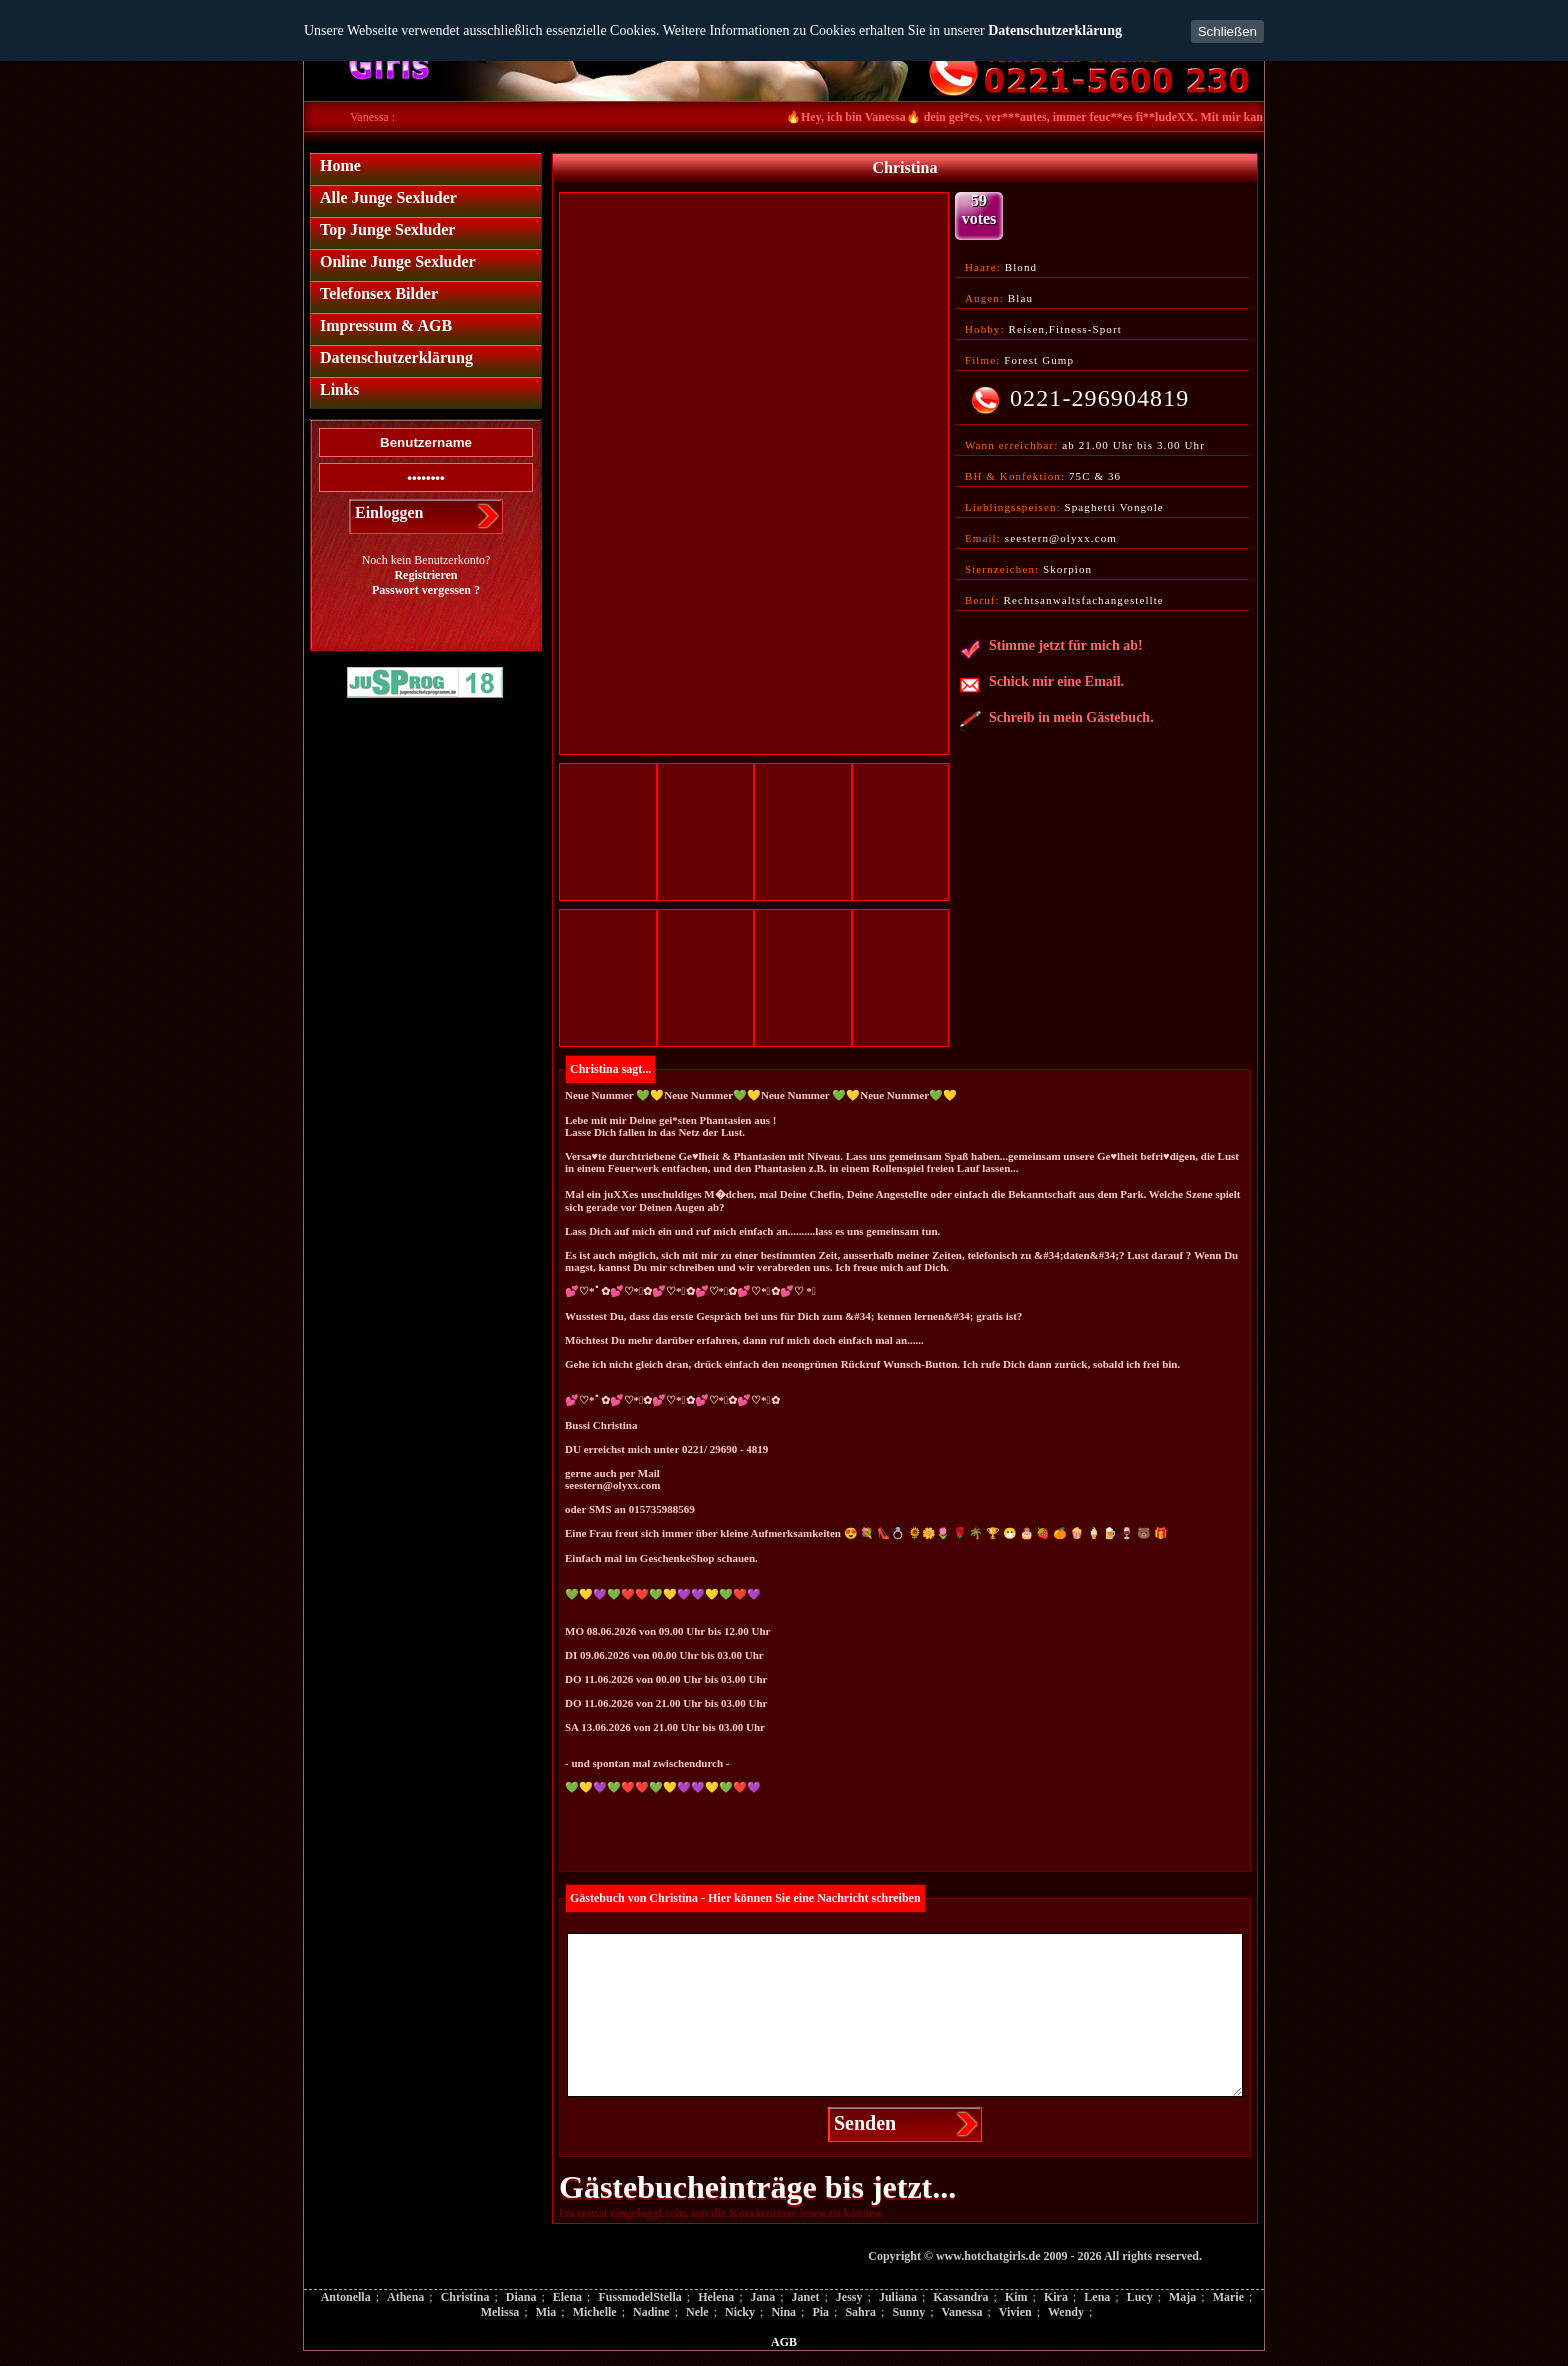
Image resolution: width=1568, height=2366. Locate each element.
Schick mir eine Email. (1041, 685)
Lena (1097, 2297)
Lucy (1140, 2297)
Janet (806, 2297)
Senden (865, 2123)
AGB (784, 2342)
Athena (405, 2297)
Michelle (595, 2312)
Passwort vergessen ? (426, 590)
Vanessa (962, 2312)
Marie (1228, 2297)
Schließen (1227, 31)
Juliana (898, 2297)
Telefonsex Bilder (379, 293)
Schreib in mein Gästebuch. (1056, 721)
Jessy (849, 2297)
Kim (1016, 2297)
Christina (465, 2297)
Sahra (860, 2312)
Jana (762, 2297)
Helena (716, 2297)
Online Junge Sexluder (398, 261)
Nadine (651, 2312)
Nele (697, 2312)
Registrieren (425, 575)
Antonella (346, 2297)
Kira (1056, 2297)
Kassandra (960, 2297)
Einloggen (389, 512)
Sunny (908, 2312)
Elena (567, 2297)
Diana (521, 2297)
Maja (1182, 2297)
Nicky (740, 2312)
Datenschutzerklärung (1055, 30)
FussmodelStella (639, 2297)
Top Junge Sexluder (387, 229)
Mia (546, 2312)
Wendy (1066, 2312)
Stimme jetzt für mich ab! (1051, 649)
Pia (820, 2312)
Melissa (500, 2312)
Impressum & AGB (386, 325)
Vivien (1015, 2312)
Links (339, 389)
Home (340, 165)
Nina (783, 2312)
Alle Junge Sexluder (388, 197)
